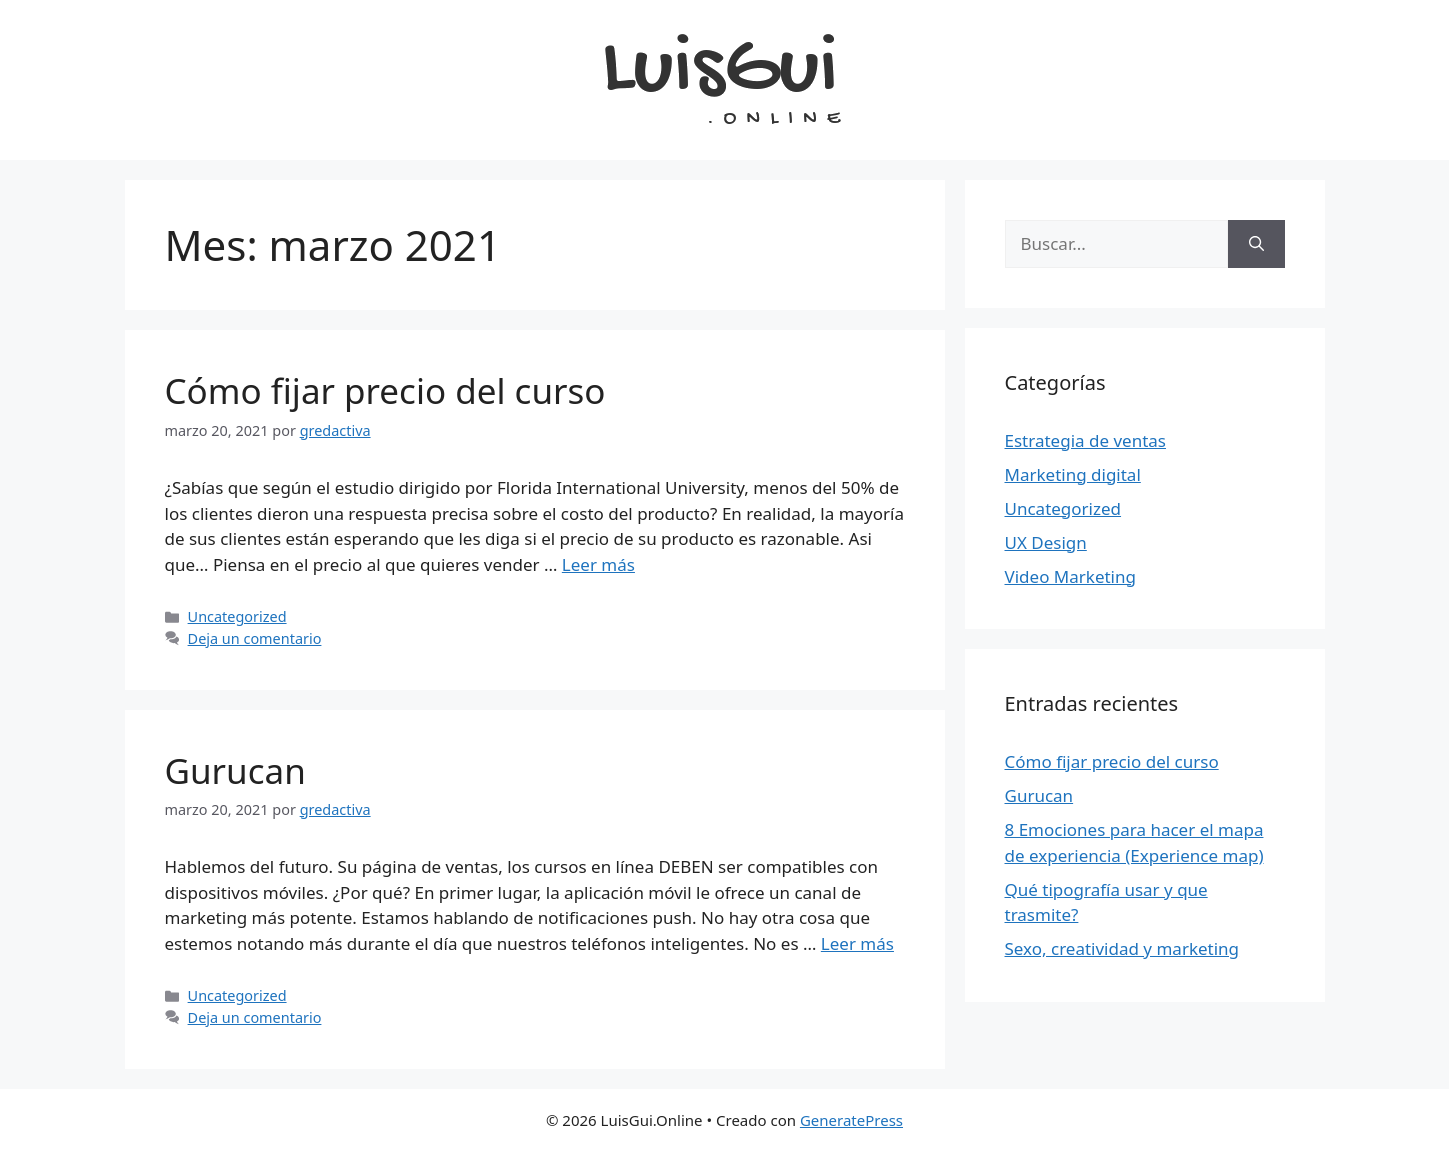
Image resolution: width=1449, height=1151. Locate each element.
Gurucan (235, 770)
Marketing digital (1073, 474)
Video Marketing (1070, 576)
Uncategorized (237, 616)
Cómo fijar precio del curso (385, 390)
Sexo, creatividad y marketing (1122, 948)
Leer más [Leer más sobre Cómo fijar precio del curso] (598, 564)
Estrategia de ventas (1085, 440)
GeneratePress (851, 1120)
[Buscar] (1256, 244)
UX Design (1046, 542)
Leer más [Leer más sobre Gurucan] (857, 943)
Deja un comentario (255, 638)
